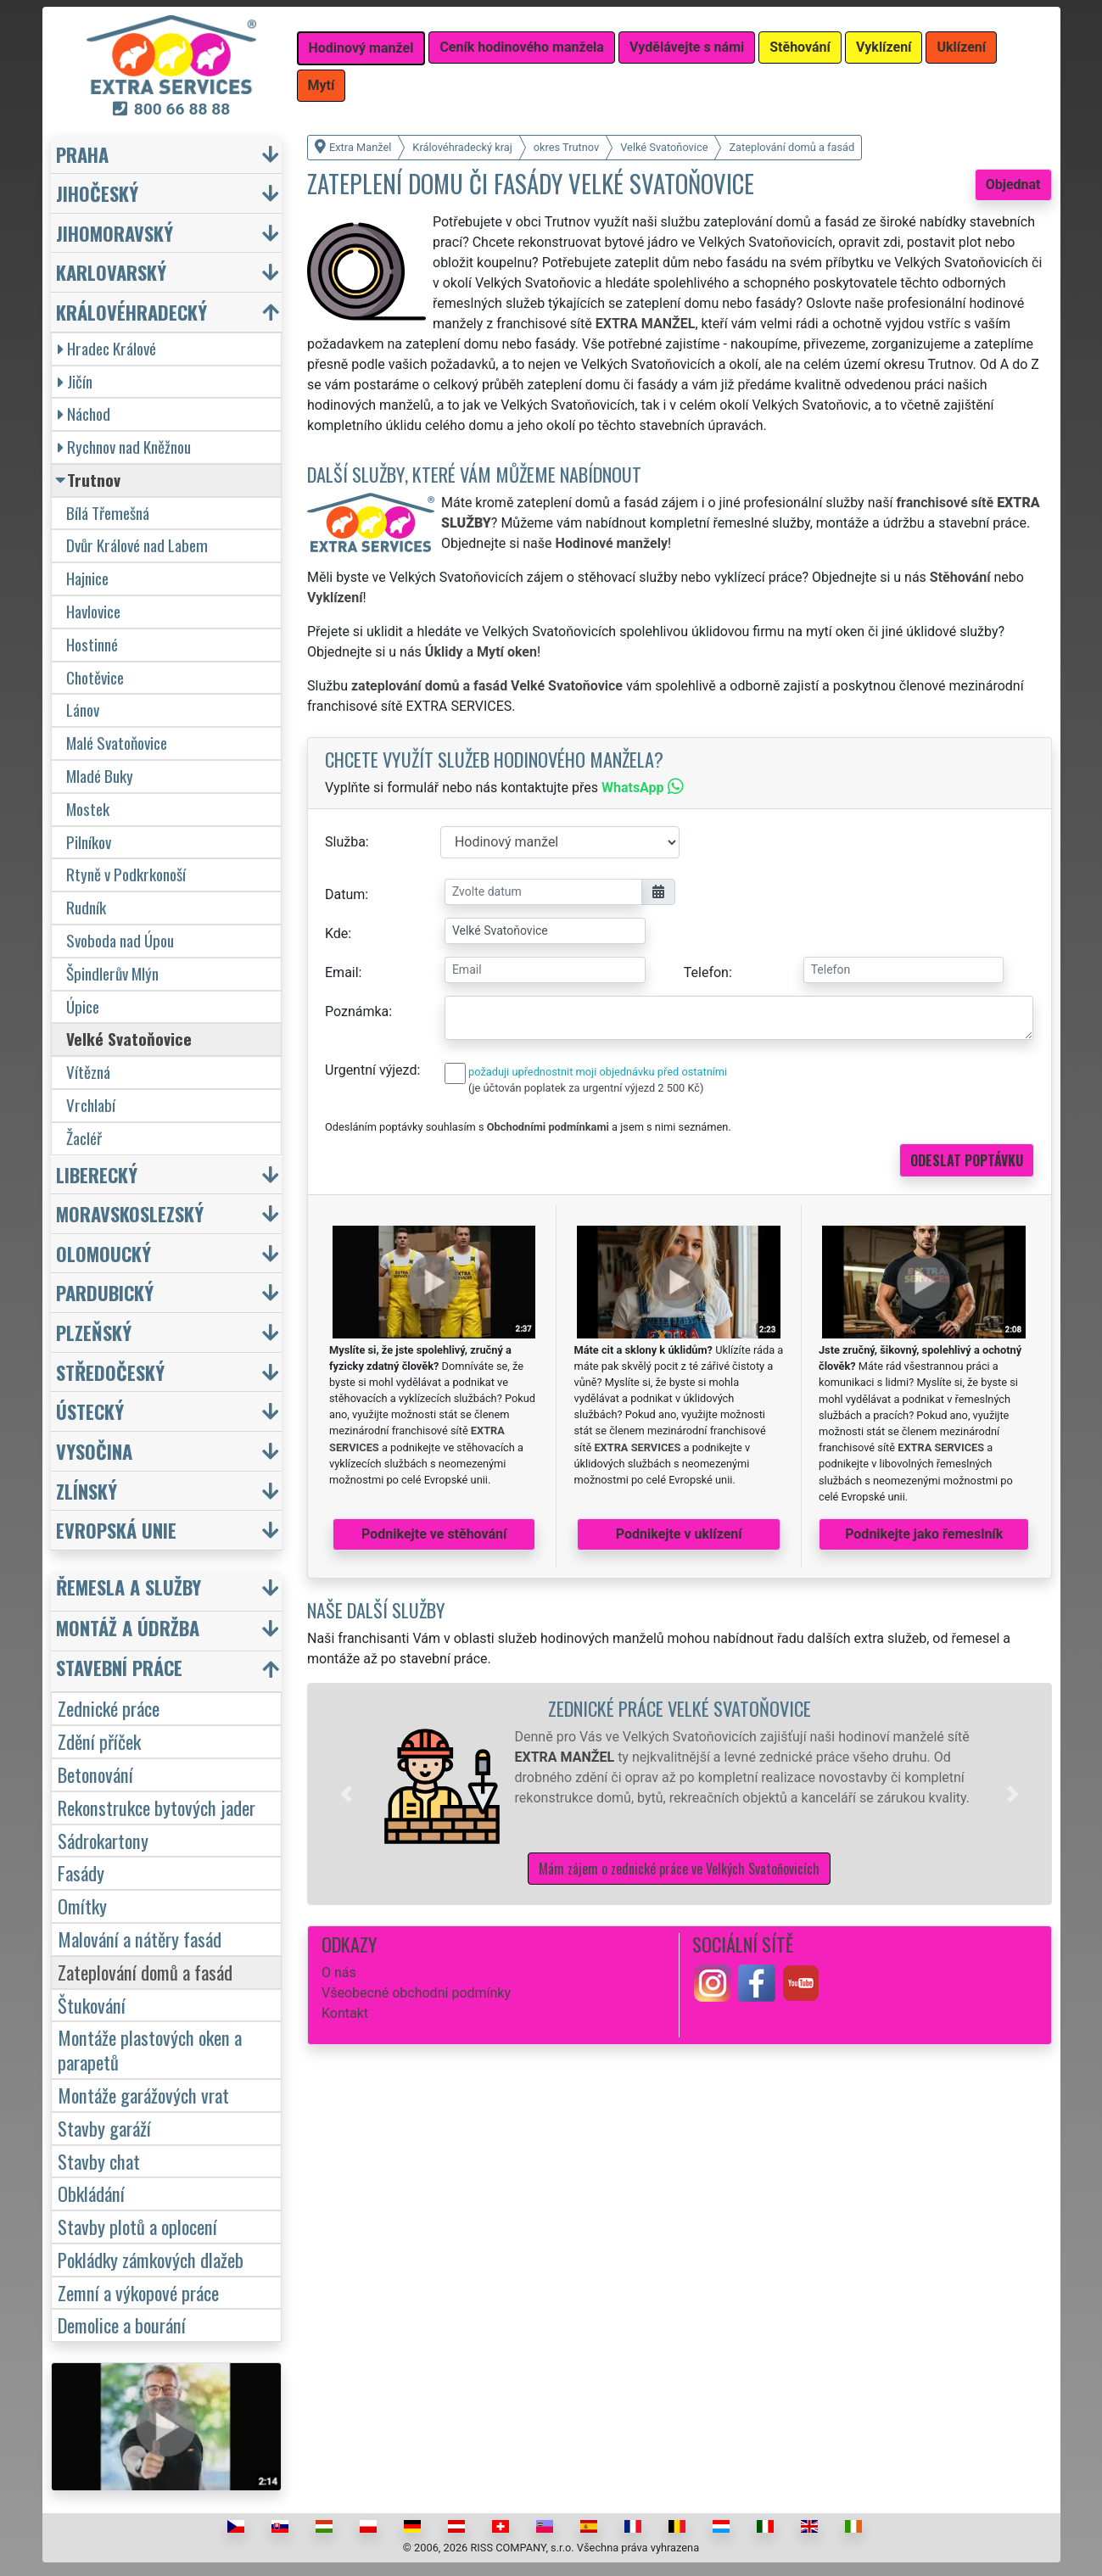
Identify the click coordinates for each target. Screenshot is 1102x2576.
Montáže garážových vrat (143, 2095)
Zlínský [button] (86, 1491)
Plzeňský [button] (93, 1332)
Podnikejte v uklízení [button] (679, 1534)
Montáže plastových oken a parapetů (150, 2049)
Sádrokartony (103, 1840)
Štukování (92, 2005)
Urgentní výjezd (371, 1070)
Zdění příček (99, 1741)
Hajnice (87, 578)
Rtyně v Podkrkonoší (126, 874)
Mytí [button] (321, 85)
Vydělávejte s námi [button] (686, 47)
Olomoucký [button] (103, 1253)
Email (342, 972)
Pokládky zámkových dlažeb (150, 2259)
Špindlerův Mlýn (112, 973)
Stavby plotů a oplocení (137, 2226)
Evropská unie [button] (116, 1530)
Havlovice (93, 611)
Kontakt (345, 2013)
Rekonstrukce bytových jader (156, 1807)
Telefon (706, 972)
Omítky (82, 1905)
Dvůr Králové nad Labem (137, 545)
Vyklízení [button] (884, 47)
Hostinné (92, 644)
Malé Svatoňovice (116, 742)
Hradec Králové (107, 348)
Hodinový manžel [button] (361, 48)
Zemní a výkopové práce (138, 2292)
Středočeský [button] (110, 1372)
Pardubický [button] (105, 1292)
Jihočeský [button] (97, 193)
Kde (336, 933)
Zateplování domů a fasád (145, 1972)
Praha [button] (82, 154)
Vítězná (88, 1071)
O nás (339, 1972)
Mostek (87, 808)
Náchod (84, 413)
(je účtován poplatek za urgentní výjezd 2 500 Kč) (585, 1087)
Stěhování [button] (800, 47)
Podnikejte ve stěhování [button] (433, 1534)
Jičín (75, 381)
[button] (346, 1794)
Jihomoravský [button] (114, 233)
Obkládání (91, 2193)
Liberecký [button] (96, 1174)
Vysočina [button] (94, 1451)
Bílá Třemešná (107, 512)
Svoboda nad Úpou (120, 940)
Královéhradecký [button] (131, 312)
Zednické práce (108, 1708)
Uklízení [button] (961, 47)
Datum (345, 894)
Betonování (95, 1774)
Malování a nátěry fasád (139, 1939)
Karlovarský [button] (111, 272)
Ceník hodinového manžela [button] (521, 47)
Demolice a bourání (122, 2325)
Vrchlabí (90, 1104)
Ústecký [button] (90, 1411)
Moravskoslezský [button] (130, 1213)
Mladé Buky (99, 775)
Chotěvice (95, 677)
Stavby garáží (104, 2128)
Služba (345, 842)
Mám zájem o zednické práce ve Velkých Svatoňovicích (679, 1868)
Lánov (82, 709)
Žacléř (84, 1138)
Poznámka (357, 1011)
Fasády (81, 1872)
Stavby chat (99, 2161)
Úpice (82, 1006)
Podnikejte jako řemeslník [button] (924, 1534)
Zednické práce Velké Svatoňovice (679, 1708)
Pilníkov (88, 842)
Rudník (86, 907)
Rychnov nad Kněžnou (124, 446)
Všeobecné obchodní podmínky (416, 1993)
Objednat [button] (1013, 184)
